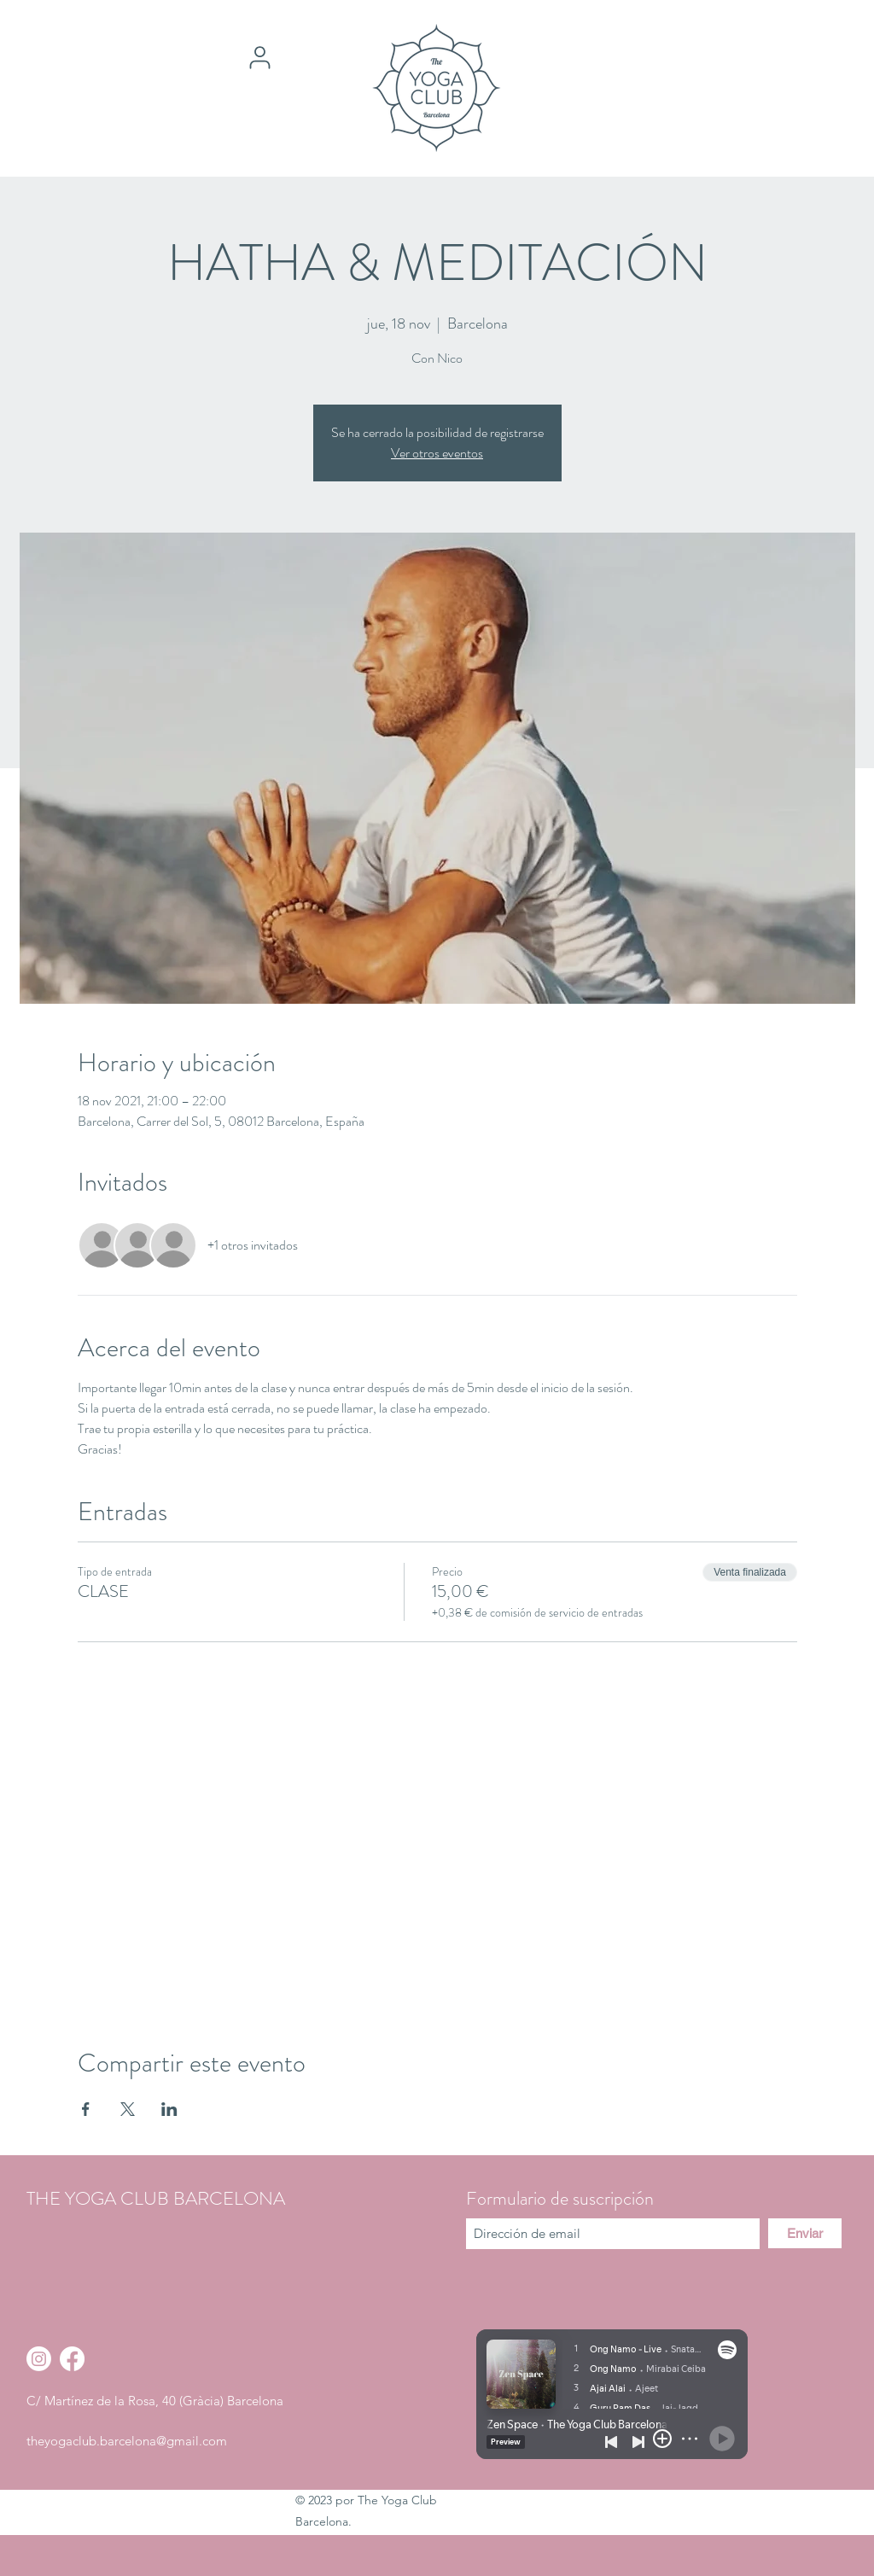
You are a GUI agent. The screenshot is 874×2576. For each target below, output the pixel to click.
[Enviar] (805, 2233)
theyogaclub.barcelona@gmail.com (126, 2441)
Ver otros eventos (437, 453)
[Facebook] (72, 2358)
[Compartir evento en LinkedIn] (169, 2109)
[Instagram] (38, 2358)
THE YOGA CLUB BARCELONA (155, 2198)
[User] (259, 57)
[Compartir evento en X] (127, 2109)
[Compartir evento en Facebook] (86, 2109)
